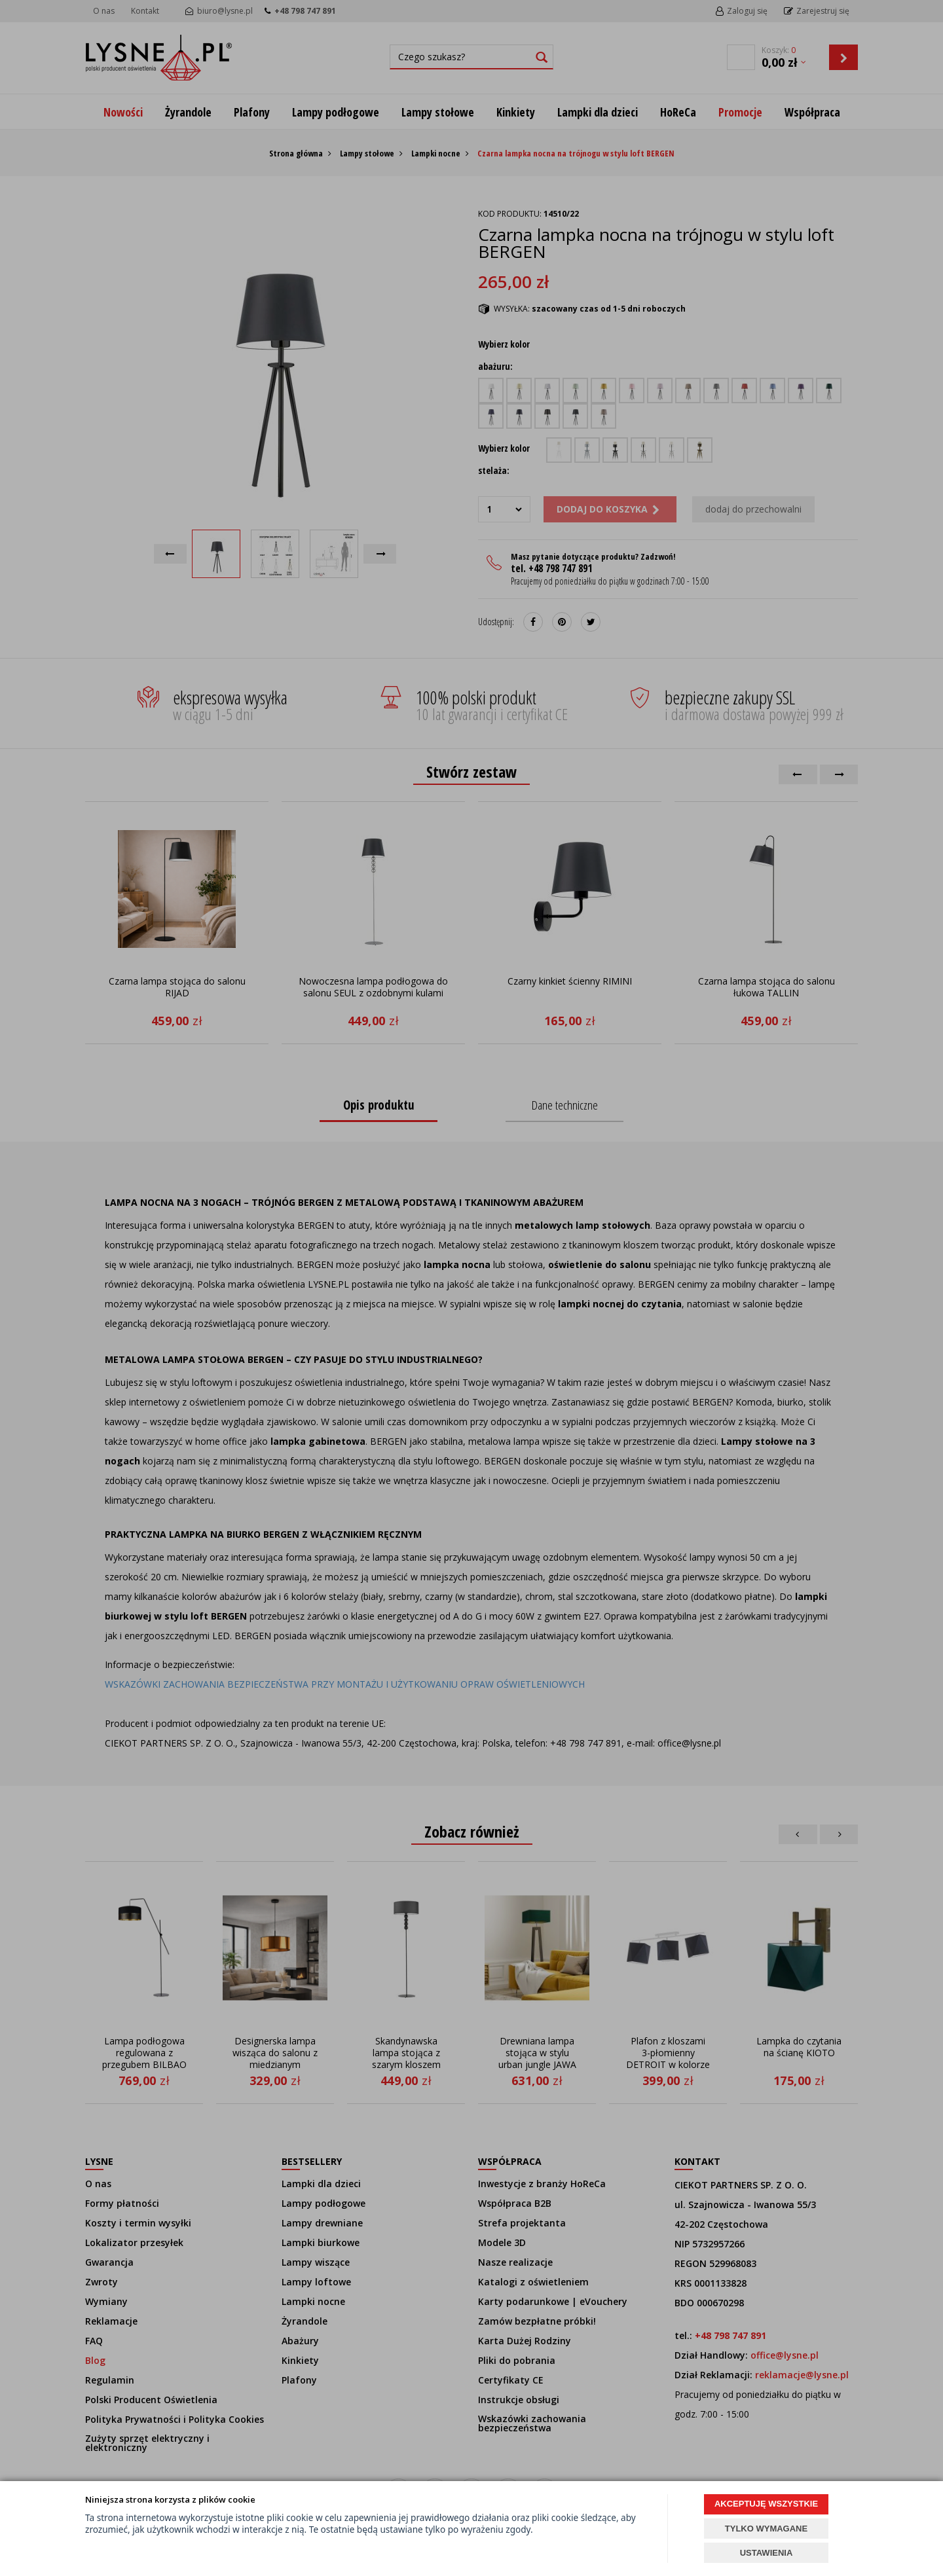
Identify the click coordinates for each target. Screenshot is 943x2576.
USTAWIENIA (766, 2553)
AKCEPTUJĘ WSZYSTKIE (766, 2504)
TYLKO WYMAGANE (766, 2528)
